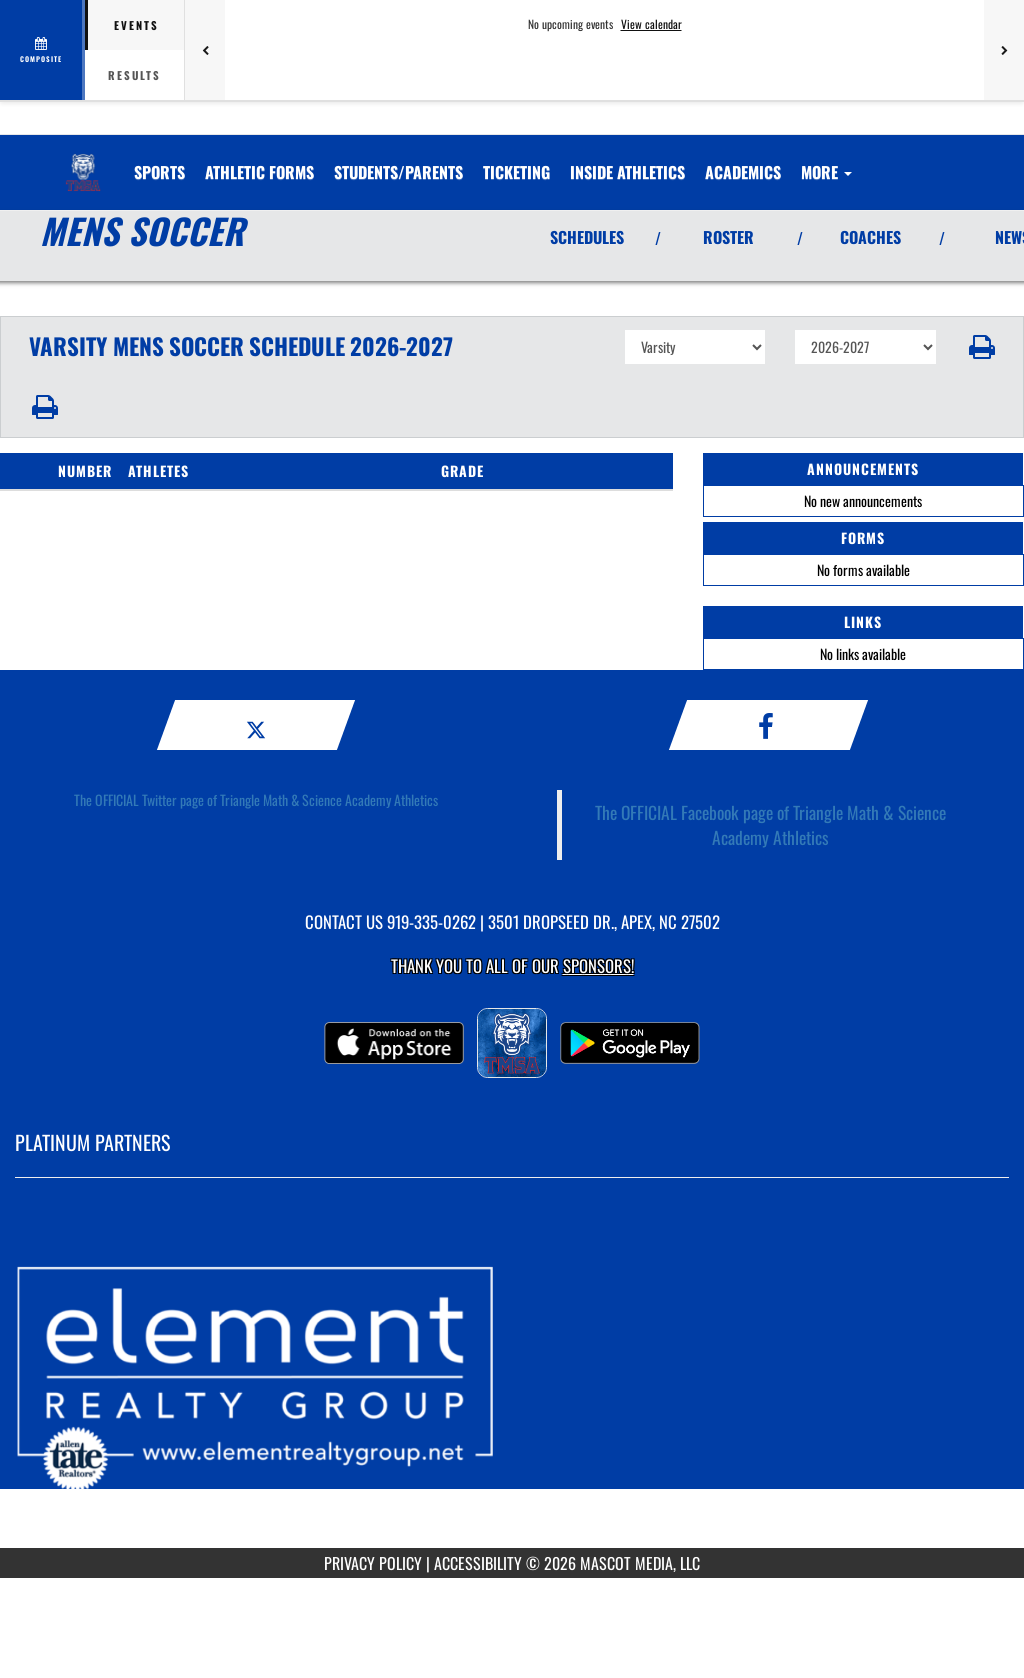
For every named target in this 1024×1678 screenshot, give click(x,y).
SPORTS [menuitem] (159, 172)
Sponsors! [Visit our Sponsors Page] (598, 965)
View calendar (651, 24)
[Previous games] (205, 50)
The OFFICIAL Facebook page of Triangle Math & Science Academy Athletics (770, 824)
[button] (980, 347)
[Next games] (1004, 50)
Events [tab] (136, 25)
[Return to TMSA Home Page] (83, 160)
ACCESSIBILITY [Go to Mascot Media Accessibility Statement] (478, 1563)
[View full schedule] (42, 50)
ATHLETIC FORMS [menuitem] (259, 172)
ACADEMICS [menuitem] (743, 172)
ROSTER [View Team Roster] (728, 237)
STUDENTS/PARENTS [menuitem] (398, 172)
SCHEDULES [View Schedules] (587, 237)
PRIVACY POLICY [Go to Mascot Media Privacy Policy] (373, 1563)
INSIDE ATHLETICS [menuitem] (627, 172)
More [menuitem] (826, 172)
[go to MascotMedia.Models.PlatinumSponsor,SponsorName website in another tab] (512, 1378)
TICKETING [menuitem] (516, 172)
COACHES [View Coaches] (870, 237)
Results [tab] (134, 75)
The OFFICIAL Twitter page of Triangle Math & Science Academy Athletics (256, 799)
